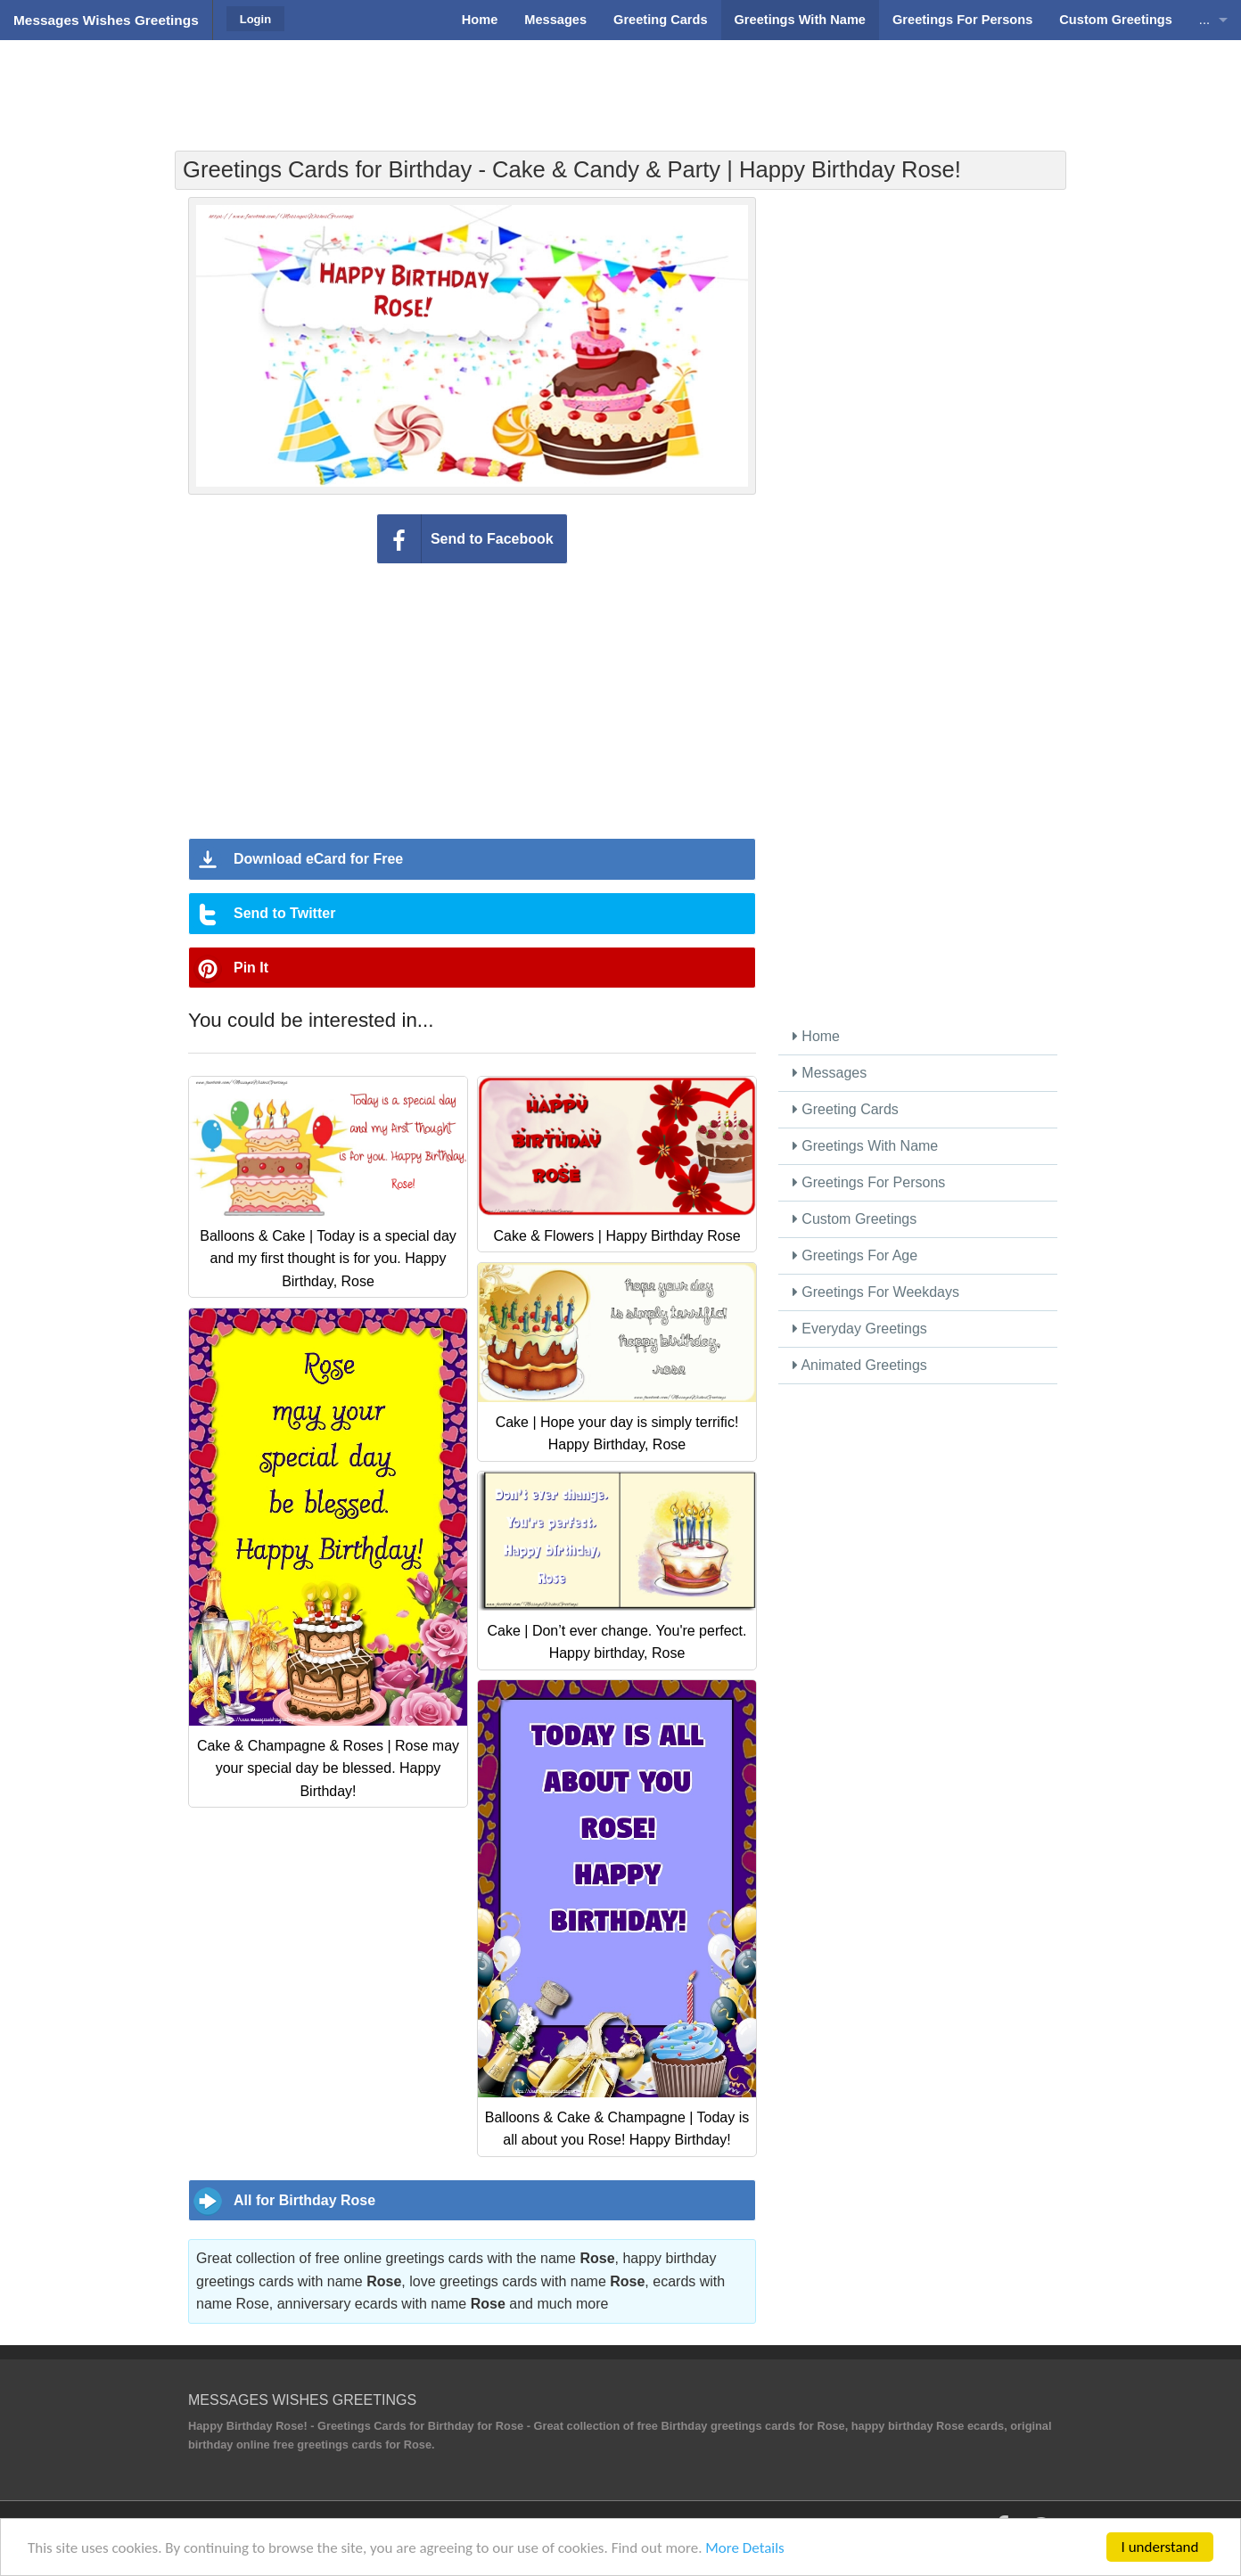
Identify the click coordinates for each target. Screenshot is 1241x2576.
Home (816, 1036)
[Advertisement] (620, 85)
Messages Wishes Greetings (106, 20)
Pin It (251, 967)
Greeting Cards (846, 1109)
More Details (744, 2548)
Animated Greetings (860, 1365)
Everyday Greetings (860, 1328)
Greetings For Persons (869, 1182)
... (1204, 19)
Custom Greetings (854, 1218)
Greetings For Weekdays (876, 1292)
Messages (830, 1072)
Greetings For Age (855, 1255)
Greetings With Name (865, 1145)
